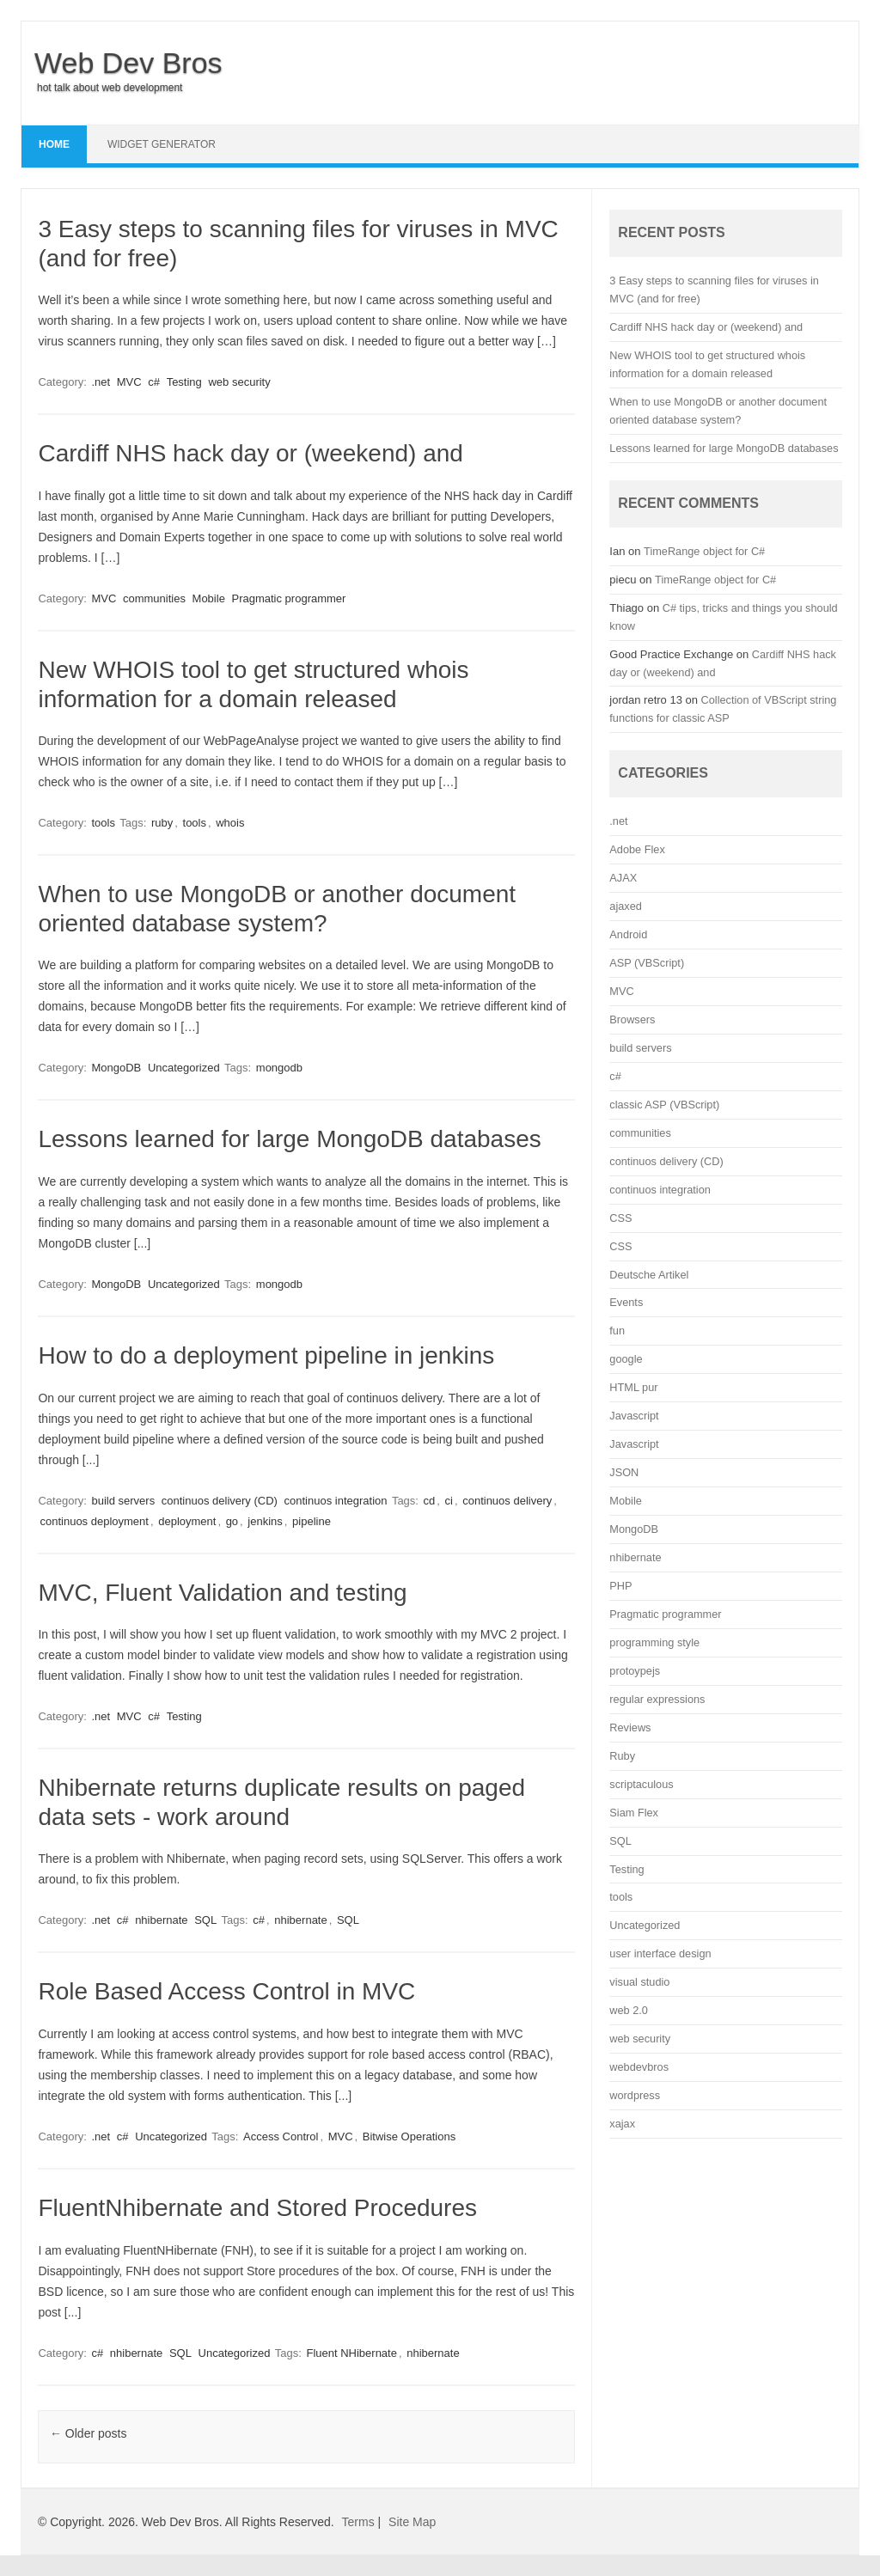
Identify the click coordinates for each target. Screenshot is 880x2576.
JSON (624, 1472)
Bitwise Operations (409, 2136)
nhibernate (161, 1920)
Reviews (630, 1727)
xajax (622, 2123)
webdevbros (639, 2066)
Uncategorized (184, 1067)
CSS (620, 1218)
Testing (184, 381)
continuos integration (336, 1500)
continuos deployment (94, 1521)
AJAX (623, 877)
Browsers (632, 1019)
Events (626, 1302)
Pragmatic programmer (288, 598)
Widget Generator (161, 144)
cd (430, 1500)
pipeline (311, 1521)
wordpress (634, 2095)
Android (628, 934)
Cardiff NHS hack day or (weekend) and (250, 453)
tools (102, 822)
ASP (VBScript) (646, 962)
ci (449, 1500)
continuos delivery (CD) (220, 1500)
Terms (358, 2522)
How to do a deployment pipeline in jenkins (266, 1355)
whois (230, 822)
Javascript (633, 1415)
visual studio (639, 1981)
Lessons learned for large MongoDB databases (289, 1139)
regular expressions (657, 1699)
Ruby (622, 1755)
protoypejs (634, 1670)
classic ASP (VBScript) (664, 1104)
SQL (205, 1920)
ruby (162, 822)
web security (239, 381)
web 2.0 (628, 2010)
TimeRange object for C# (704, 551)
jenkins (265, 1521)
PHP (620, 1585)
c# (154, 381)
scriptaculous (641, 1784)
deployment (187, 1521)
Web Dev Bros (128, 62)
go (232, 1521)
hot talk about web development (109, 88)
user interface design (660, 1953)
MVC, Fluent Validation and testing (222, 1592)
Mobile (208, 598)
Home (54, 144)
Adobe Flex (636, 849)
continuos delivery (507, 1500)
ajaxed (625, 906)
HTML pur (633, 1387)
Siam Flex (633, 1812)
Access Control (280, 2136)
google (625, 1358)
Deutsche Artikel (648, 1274)
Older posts (88, 2433)
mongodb (279, 1067)
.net (100, 381)
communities (154, 598)
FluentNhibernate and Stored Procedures (257, 2207)
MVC (129, 381)
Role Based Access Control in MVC (226, 1991)
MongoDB (116, 1067)
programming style (654, 1642)
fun (617, 1330)
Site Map (412, 2522)
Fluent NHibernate (351, 2353)
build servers (123, 1500)
